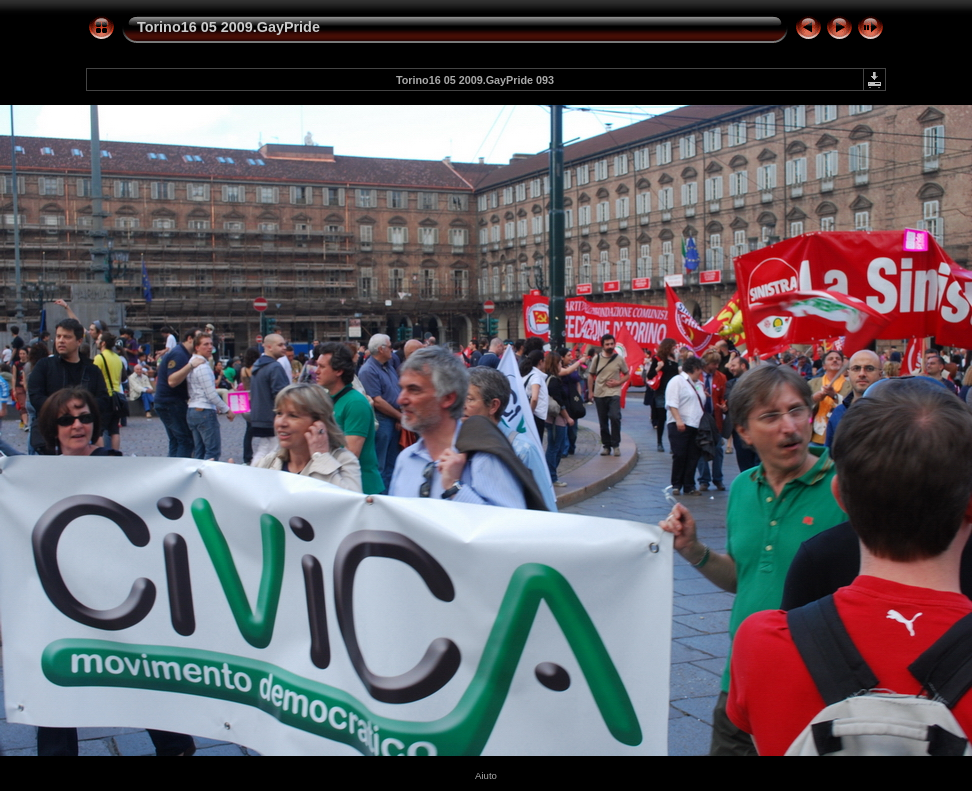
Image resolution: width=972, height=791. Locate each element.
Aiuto (486, 775)
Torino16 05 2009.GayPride (228, 27)
